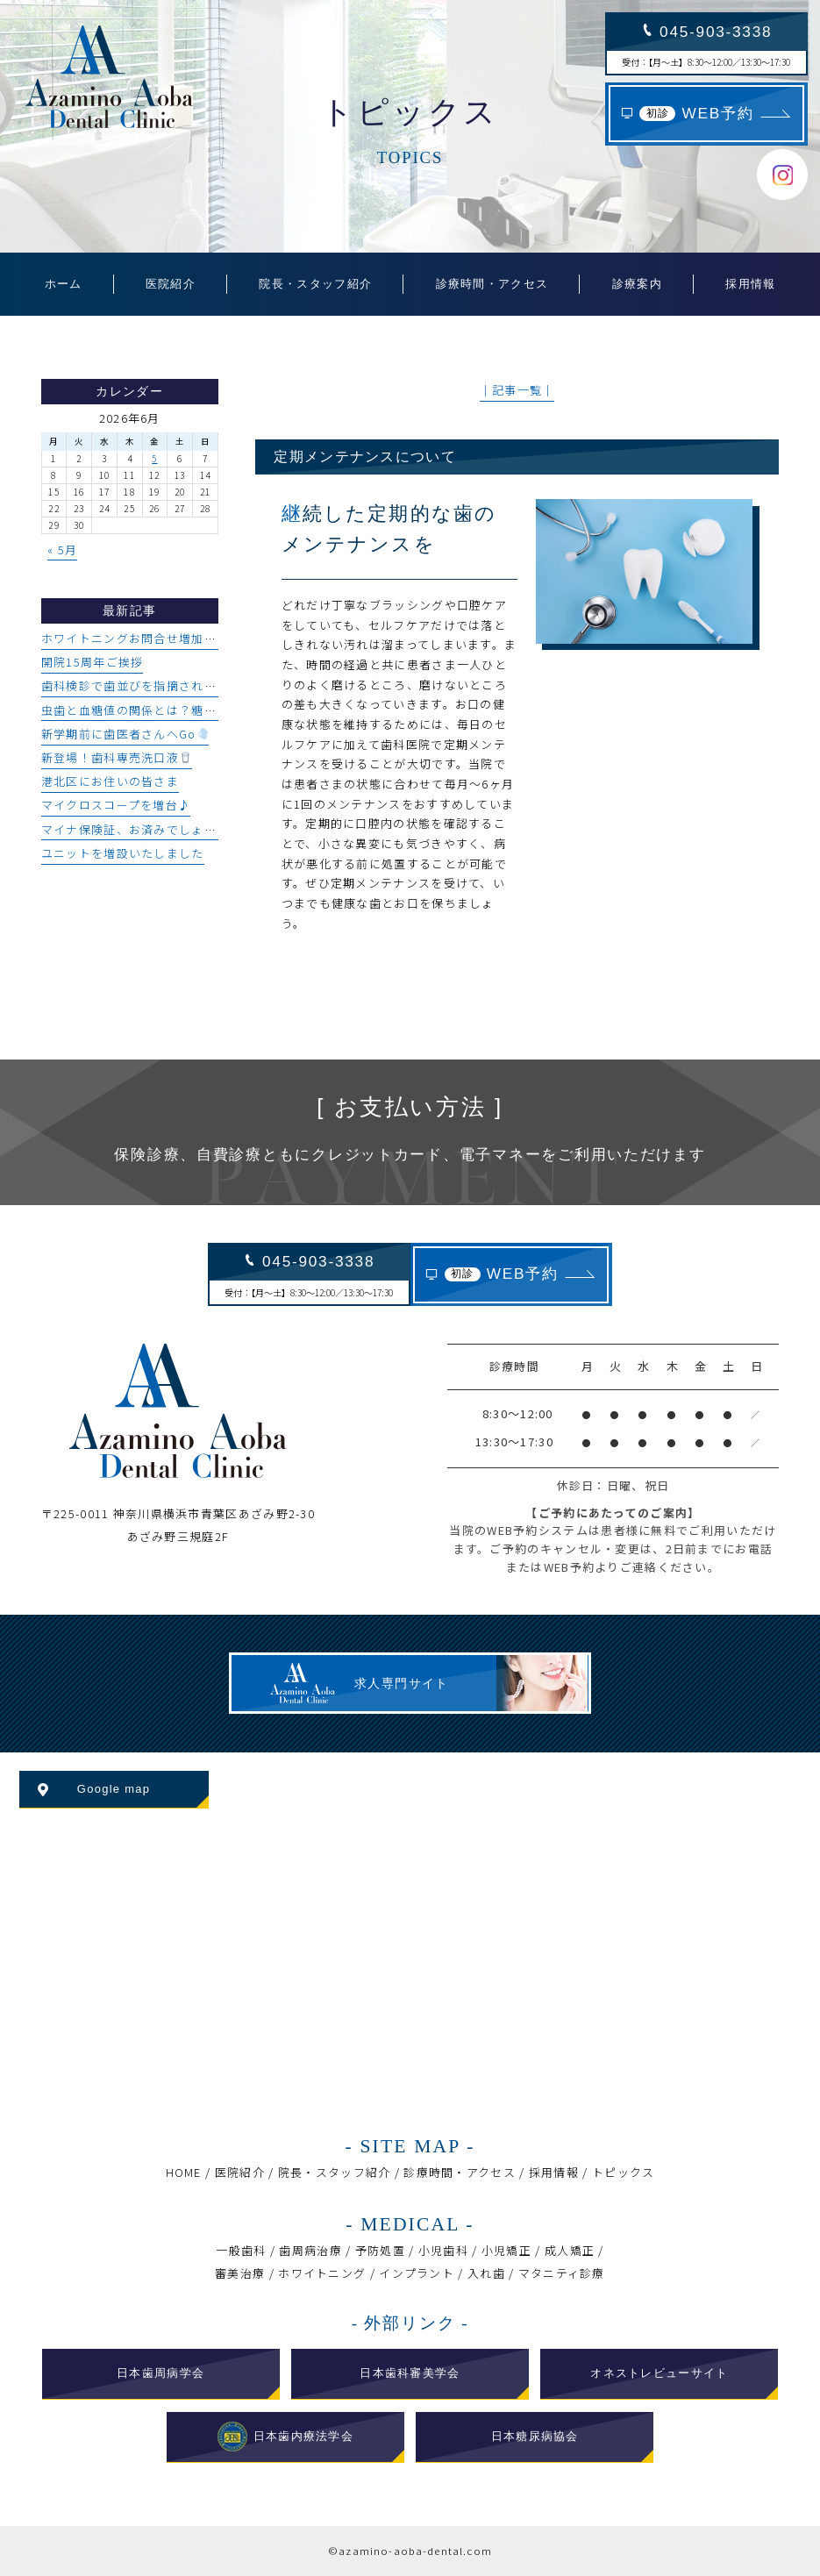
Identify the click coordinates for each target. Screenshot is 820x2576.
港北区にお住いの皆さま (110, 781)
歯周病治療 (310, 2250)
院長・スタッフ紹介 (334, 2172)
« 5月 (62, 549)
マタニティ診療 (561, 2273)
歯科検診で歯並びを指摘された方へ (141, 685)
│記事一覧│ (517, 390)
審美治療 (240, 2273)
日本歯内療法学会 (285, 2436)
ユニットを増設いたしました (122, 853)
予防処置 (380, 2250)
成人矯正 (570, 2250)
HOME (184, 2172)
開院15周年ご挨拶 (92, 661)
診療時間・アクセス (459, 2172)
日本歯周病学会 (160, 2373)
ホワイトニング (322, 2273)
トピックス (623, 2172)
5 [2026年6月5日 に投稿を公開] (154, 458)
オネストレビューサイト (659, 2373)
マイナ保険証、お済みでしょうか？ (141, 829)
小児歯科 (443, 2250)
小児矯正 (506, 2250)
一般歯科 (241, 2250)
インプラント (416, 2273)
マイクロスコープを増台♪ (116, 804)
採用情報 (554, 2172)
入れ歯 (486, 2273)
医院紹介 (240, 2172)
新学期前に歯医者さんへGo (125, 733)
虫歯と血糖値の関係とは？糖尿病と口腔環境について (191, 710)
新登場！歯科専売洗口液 (116, 757)
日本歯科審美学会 (410, 2373)
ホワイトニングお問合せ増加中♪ (135, 638)
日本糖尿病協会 (535, 2436)
